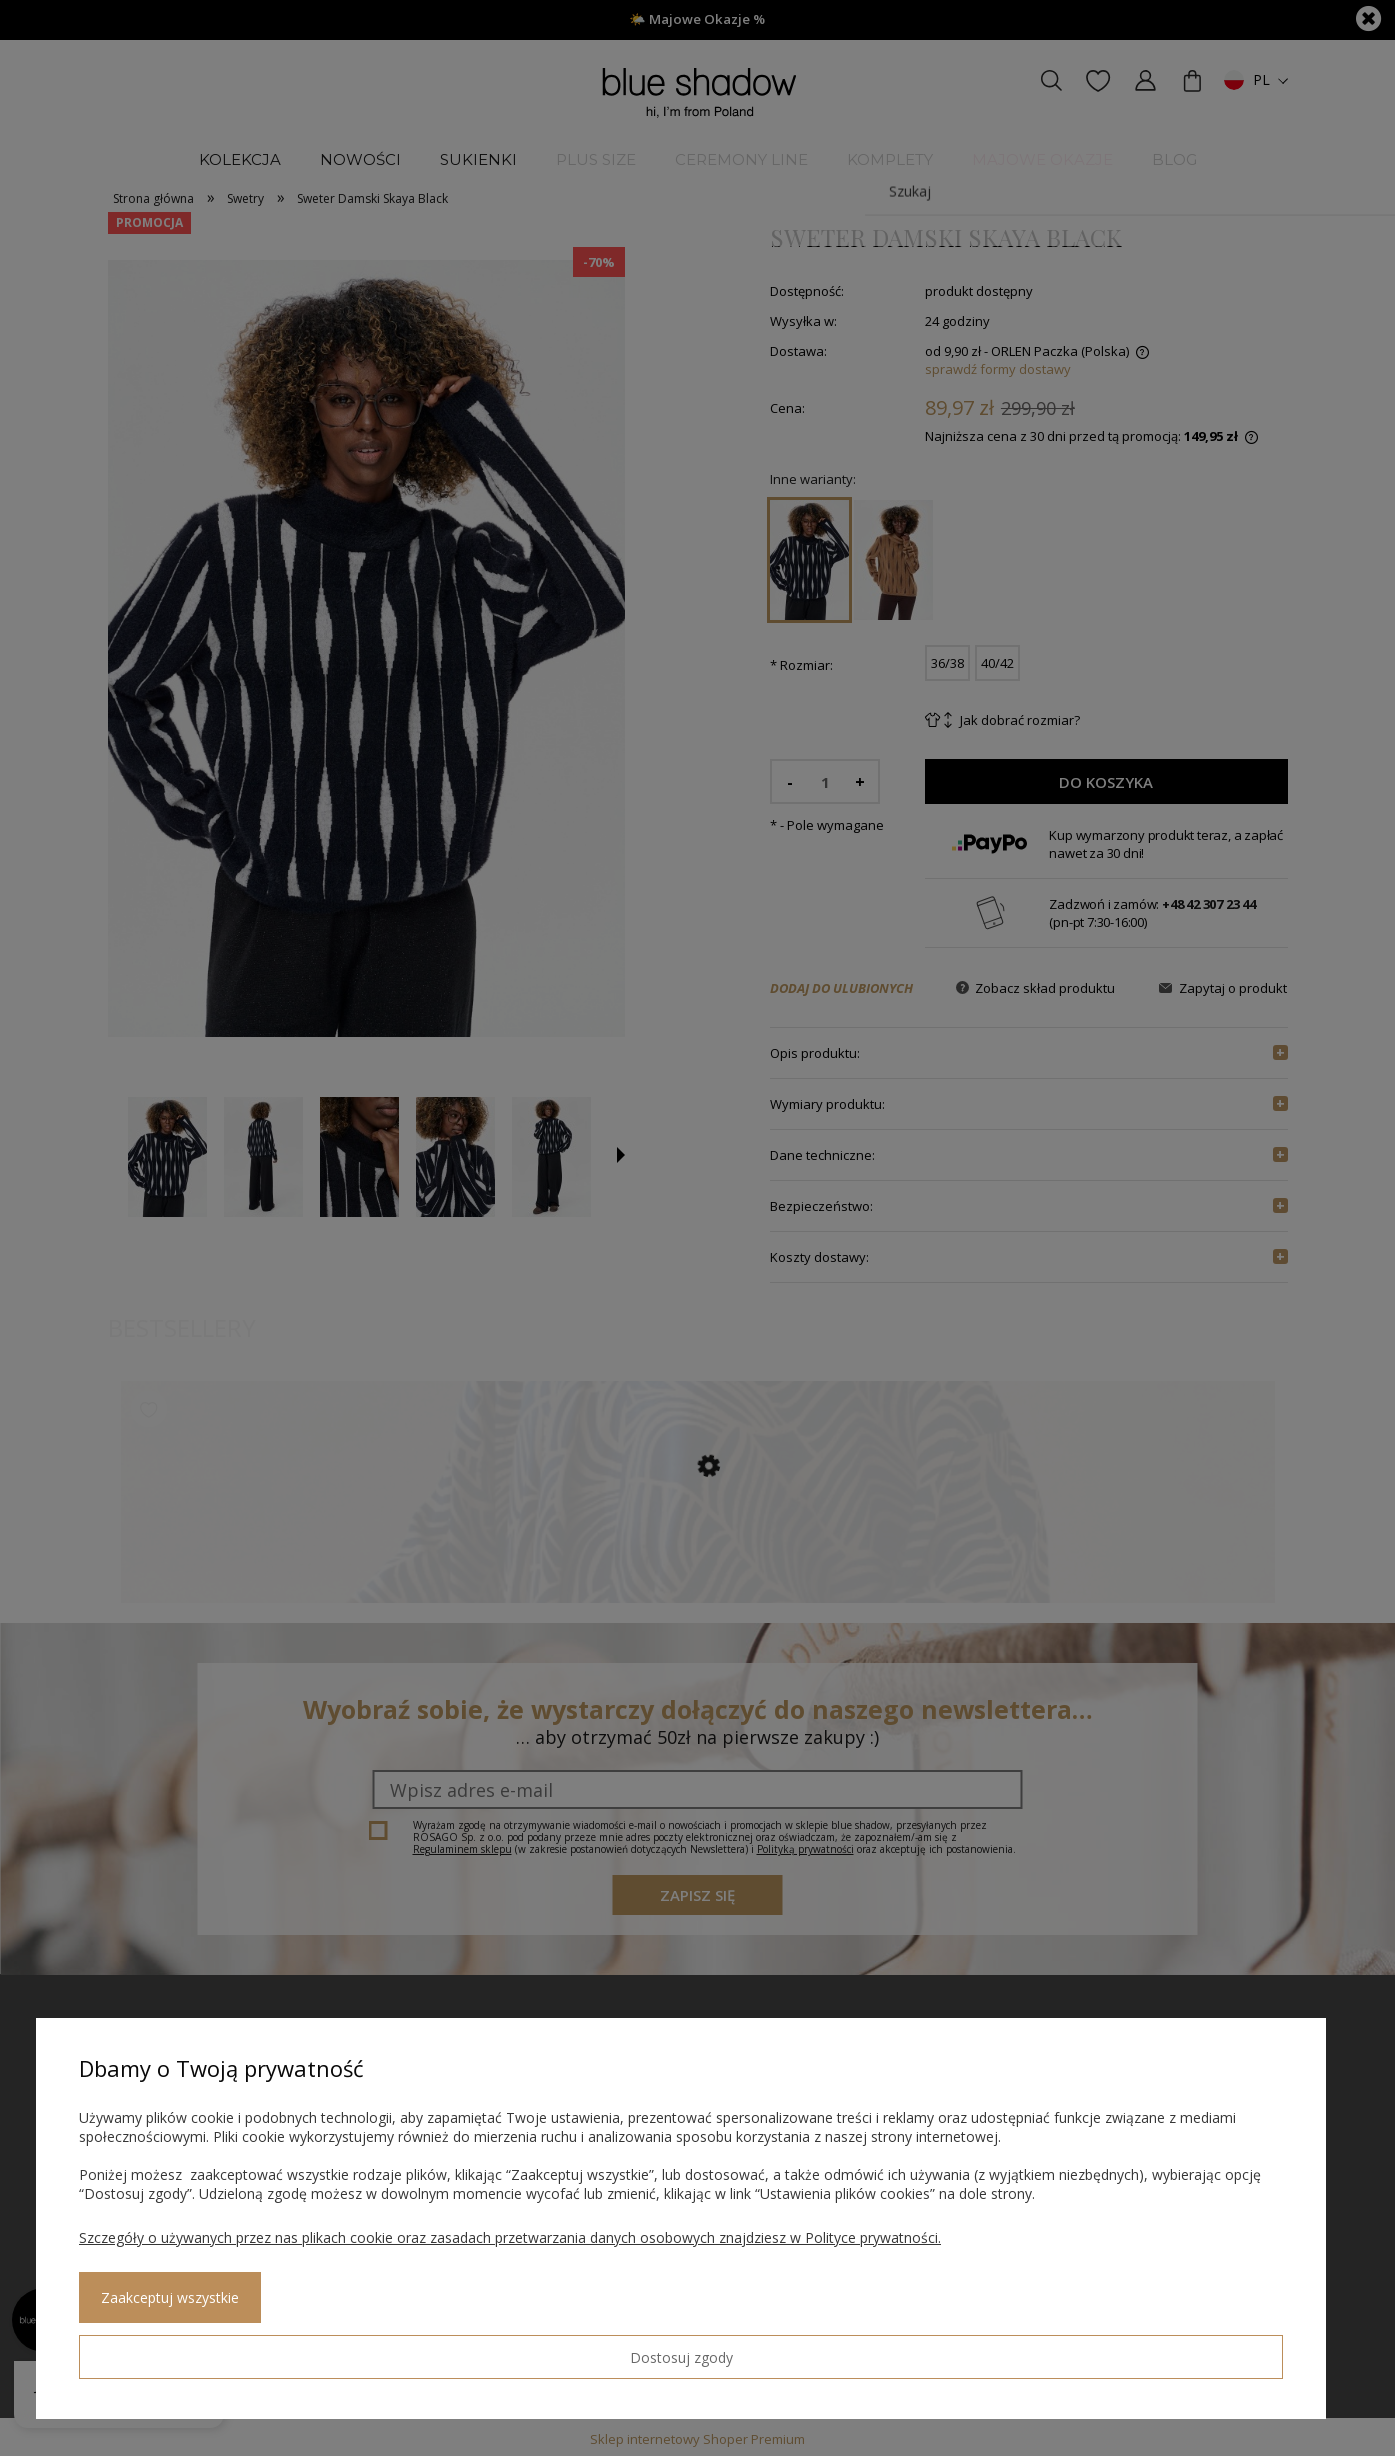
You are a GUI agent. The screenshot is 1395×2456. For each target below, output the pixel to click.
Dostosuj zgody (151, 2349)
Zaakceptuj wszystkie (331, 2349)
